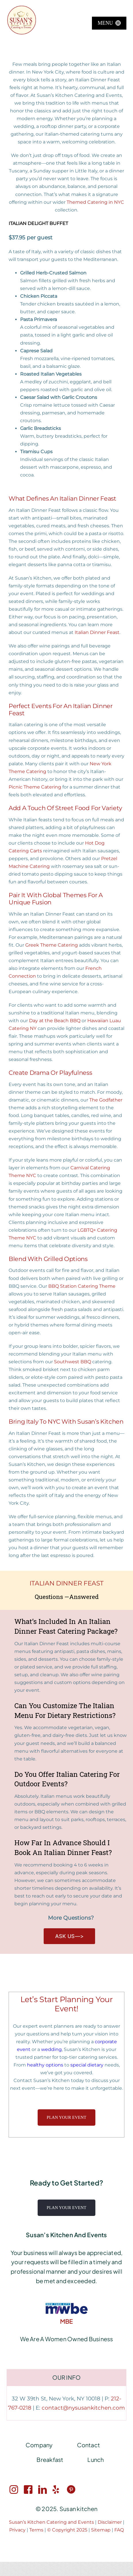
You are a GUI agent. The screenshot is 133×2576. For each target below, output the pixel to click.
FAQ (119, 2530)
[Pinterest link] (71, 2489)
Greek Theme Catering (51, 945)
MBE (66, 2321)
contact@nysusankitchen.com (83, 2407)
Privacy (17, 2530)
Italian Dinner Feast (97, 632)
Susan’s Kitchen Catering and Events (52, 2522)
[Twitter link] (57, 2489)
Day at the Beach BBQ (54, 1020)
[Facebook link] (28, 2489)
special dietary (86, 2065)
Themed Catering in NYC (95, 202)
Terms (36, 2530)
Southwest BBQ (72, 1361)
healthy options (44, 2065)
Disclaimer (110, 2522)
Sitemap (101, 2530)
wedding (51, 2049)
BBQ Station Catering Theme (81, 1286)
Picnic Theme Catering (35, 787)
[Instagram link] (13, 2489)
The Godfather (105, 1100)
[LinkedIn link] (42, 2489)
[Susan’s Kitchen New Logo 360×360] (21, 8)
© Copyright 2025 (67, 2530)
